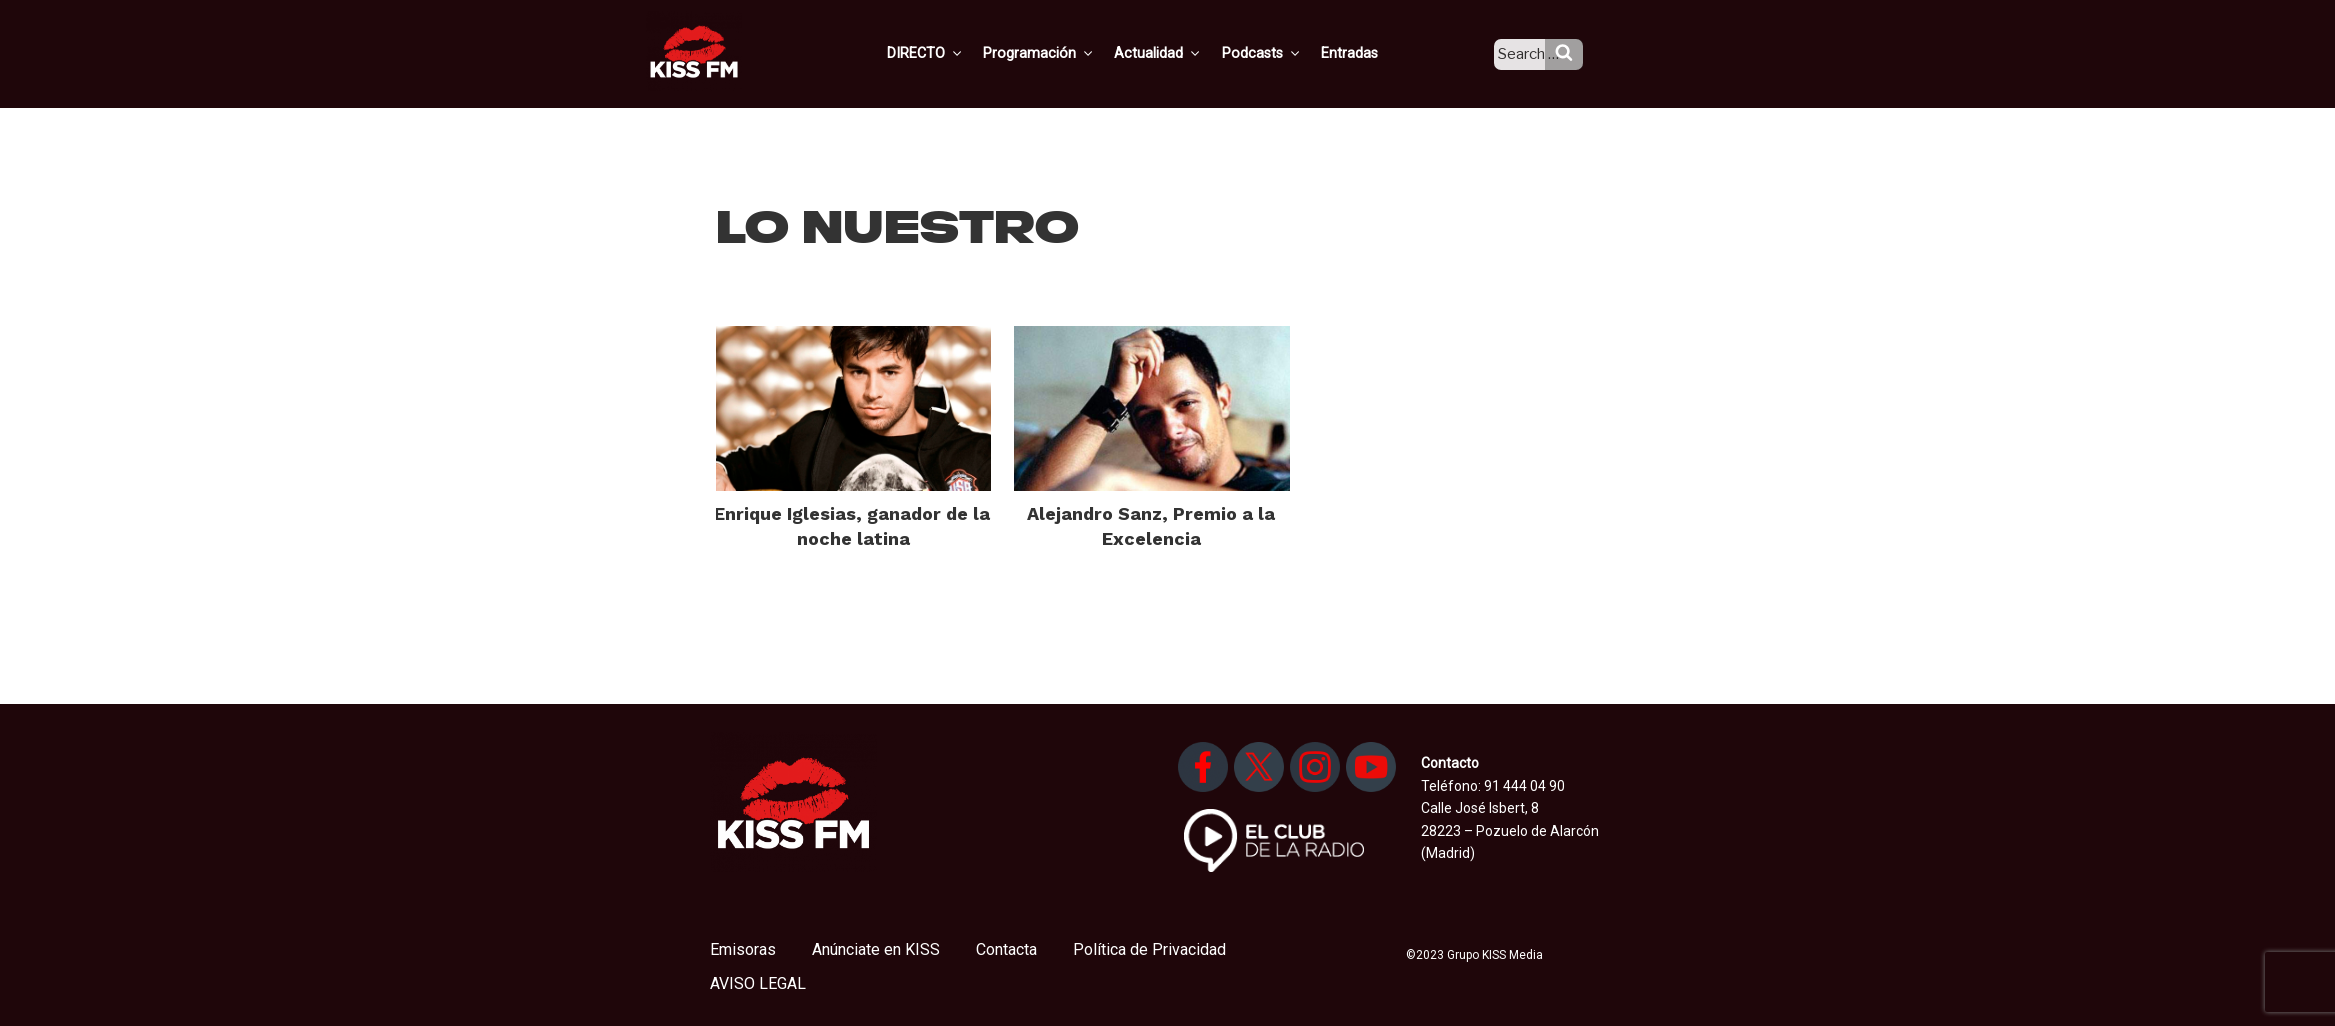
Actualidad (1180, 53)
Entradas (1366, 53)
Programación (1064, 53)
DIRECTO (954, 53)
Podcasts (1281, 53)
